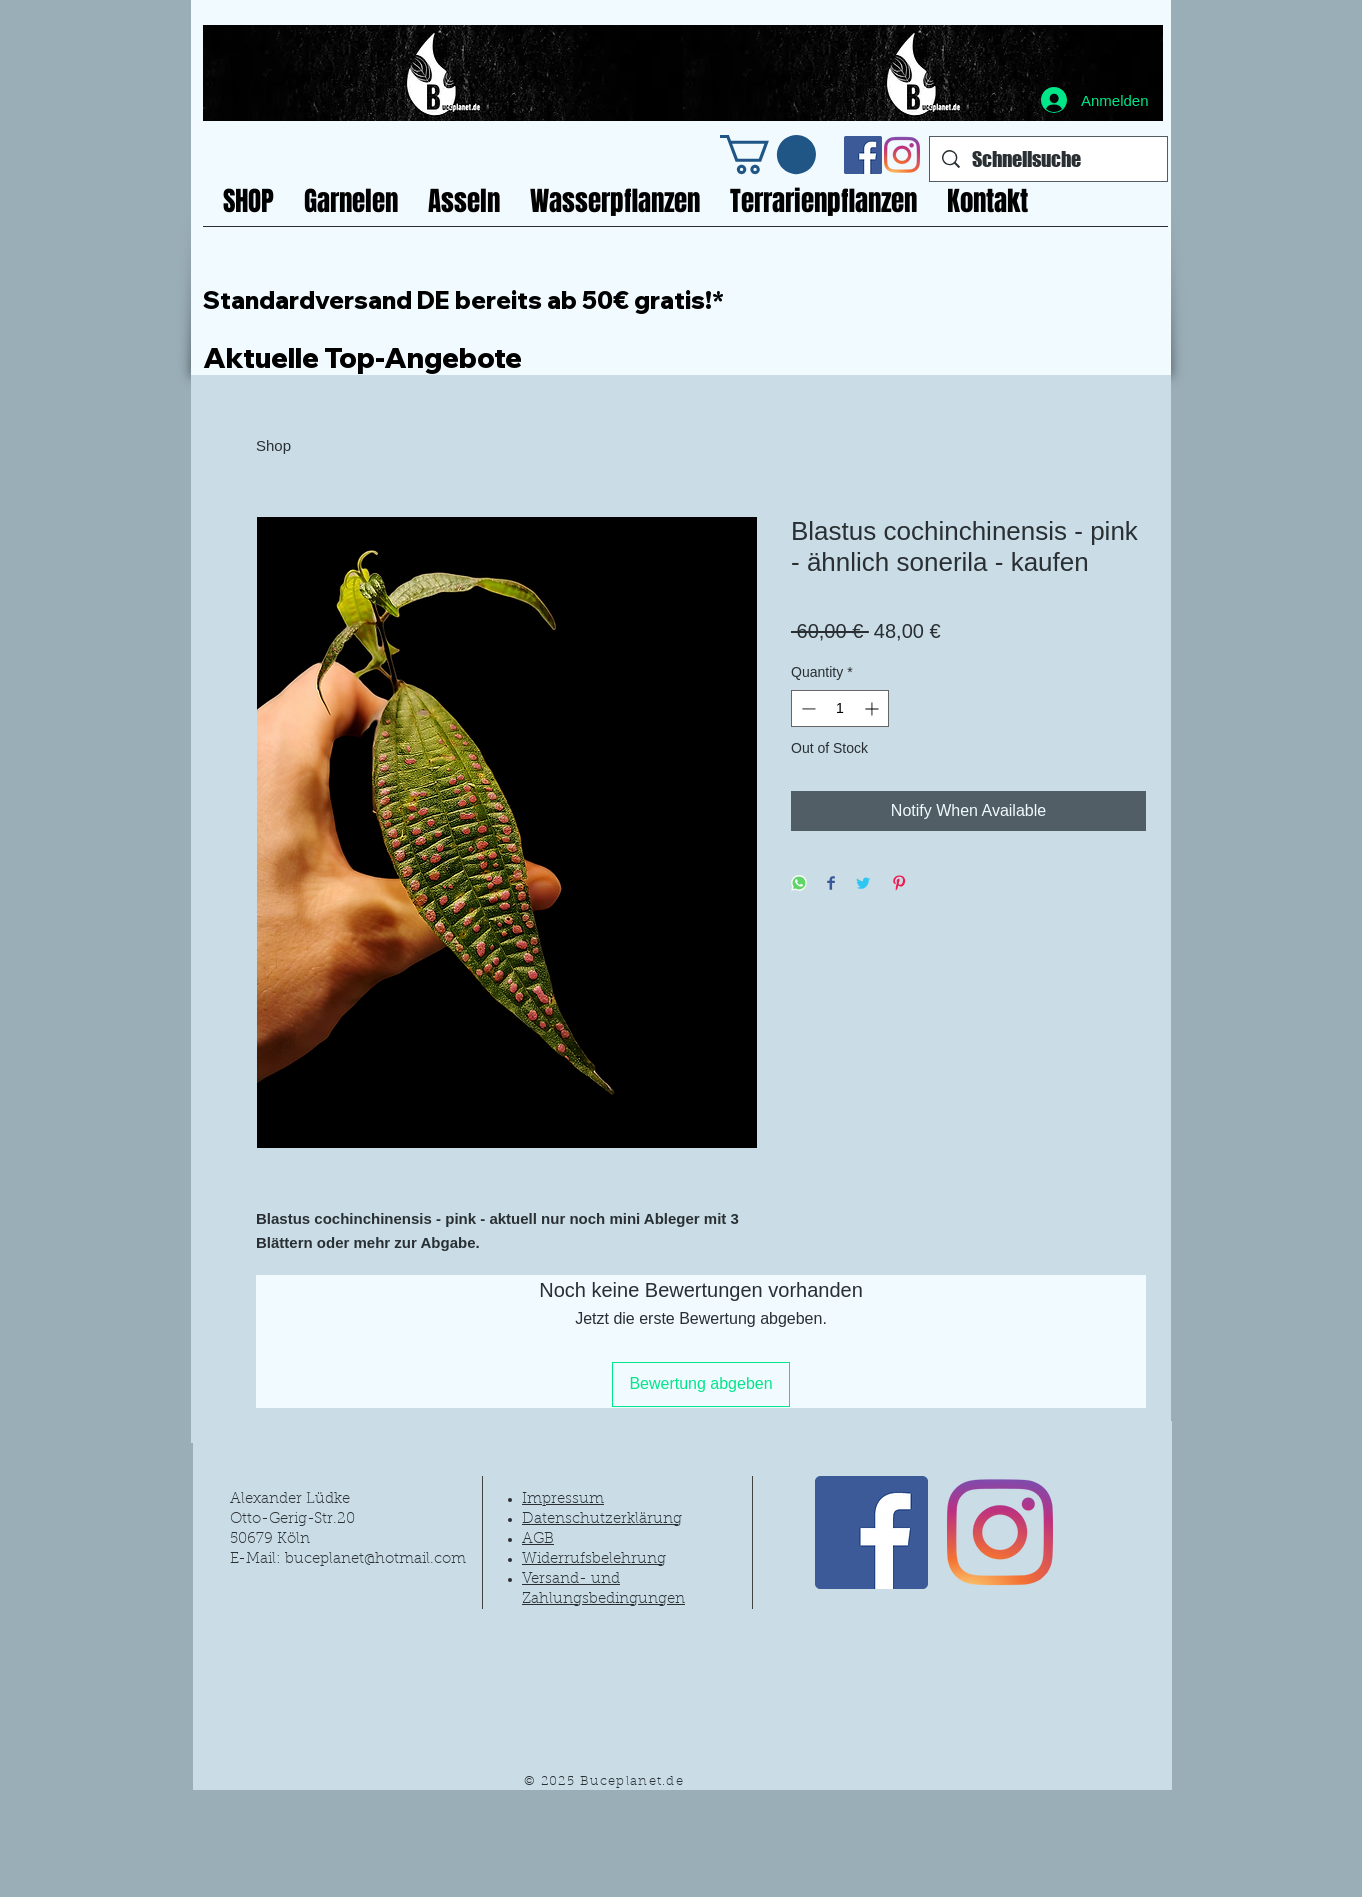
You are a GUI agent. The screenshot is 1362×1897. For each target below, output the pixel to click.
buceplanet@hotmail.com (375, 1559)
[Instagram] (902, 155)
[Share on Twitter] (863, 884)
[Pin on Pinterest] (899, 884)
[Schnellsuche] (1048, 159)
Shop (273, 445)
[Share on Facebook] (831, 884)
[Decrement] (806, 708)
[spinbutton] (840, 708)
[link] (768, 154)
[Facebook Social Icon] (863, 155)
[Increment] (873, 708)
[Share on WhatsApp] (799, 884)
